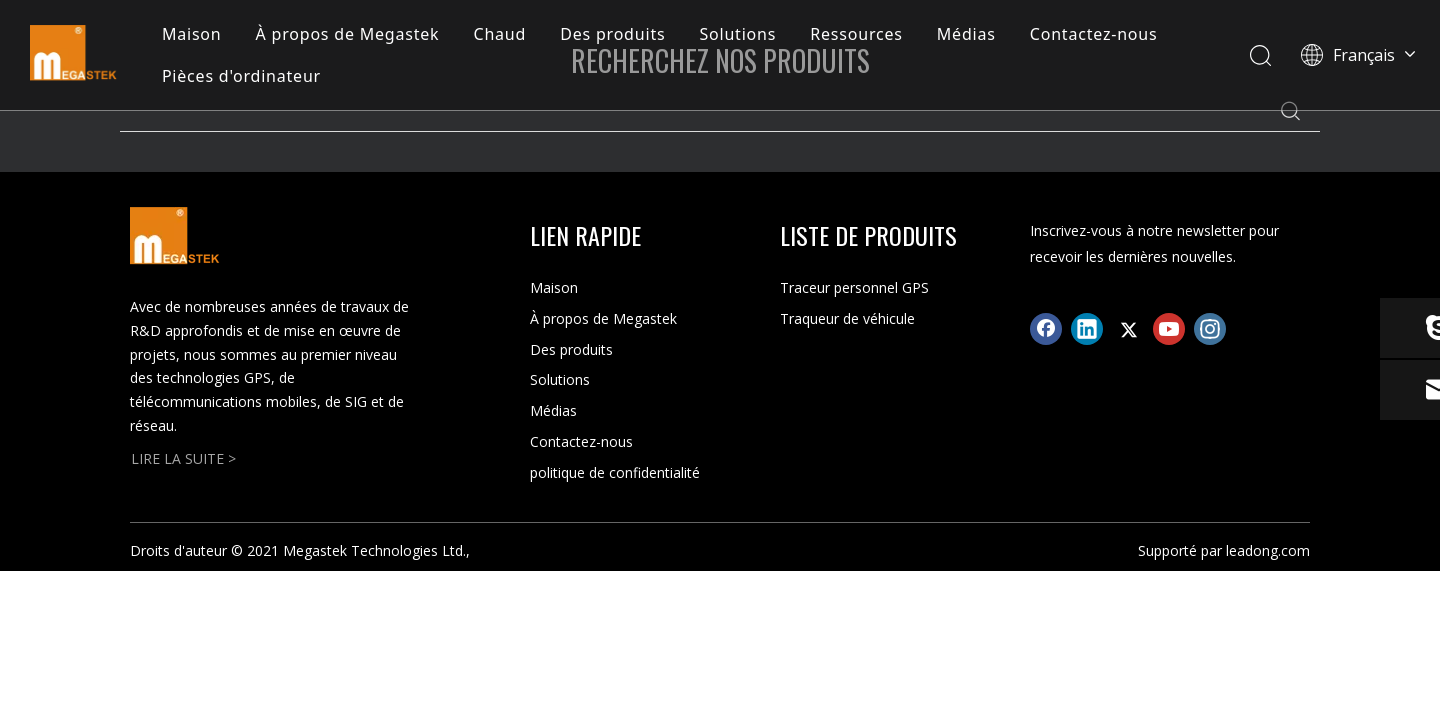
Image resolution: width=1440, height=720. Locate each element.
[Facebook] (1046, 329)
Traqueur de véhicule (847, 318)
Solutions (737, 34)
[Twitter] (1128, 329)
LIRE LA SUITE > (183, 458)
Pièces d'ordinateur (241, 76)
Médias (966, 34)
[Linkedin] (1087, 329)
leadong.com (1268, 550)
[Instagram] (1210, 329)
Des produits (612, 34)
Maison (192, 34)
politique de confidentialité (615, 472)
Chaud (499, 34)
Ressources (856, 34)
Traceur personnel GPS (854, 287)
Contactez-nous (1094, 34)
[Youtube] (1169, 329)
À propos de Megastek (348, 34)
